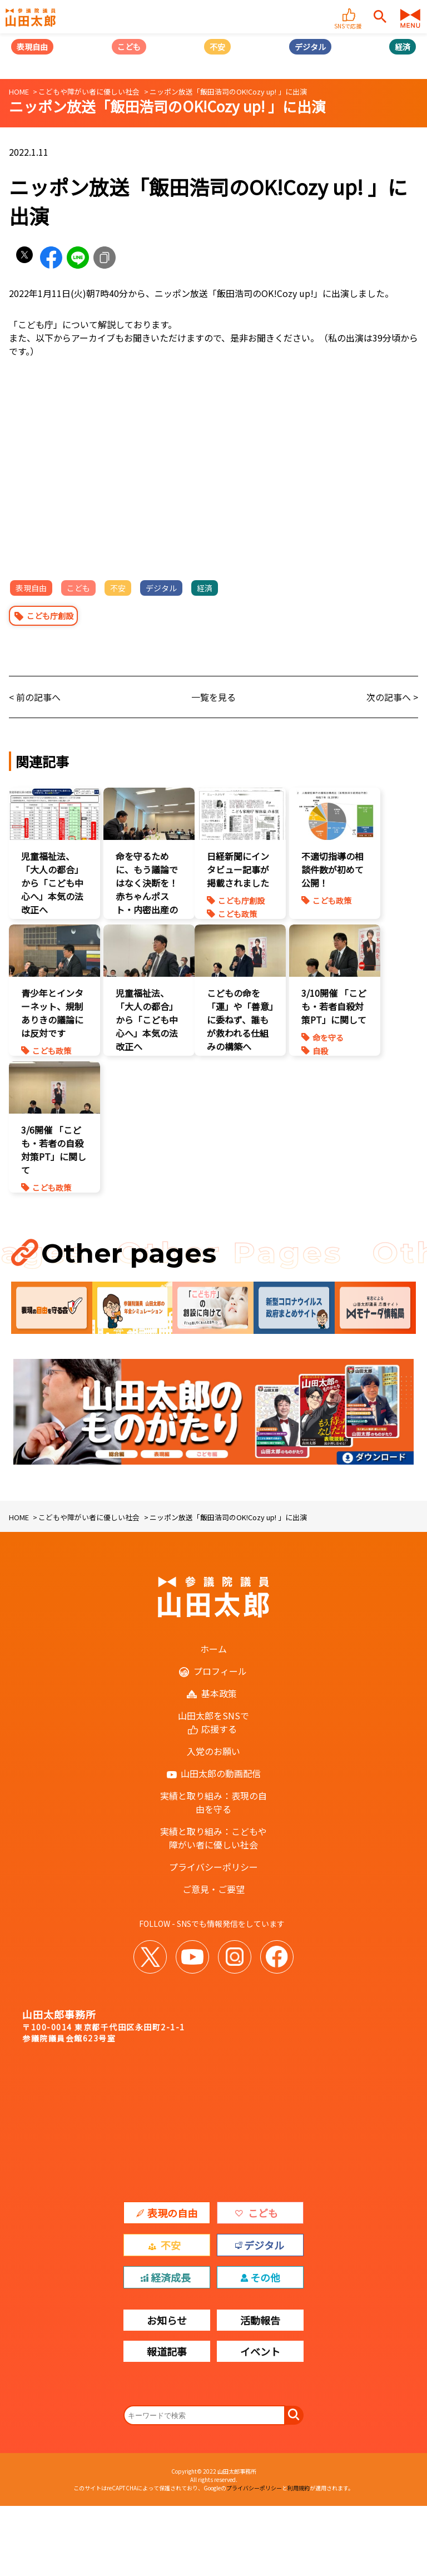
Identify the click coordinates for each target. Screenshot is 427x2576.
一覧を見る (213, 697)
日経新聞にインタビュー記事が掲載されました (238, 869)
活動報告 (260, 2320)
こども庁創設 (50, 615)
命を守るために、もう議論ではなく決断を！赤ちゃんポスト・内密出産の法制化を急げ (147, 889)
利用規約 (298, 2488)
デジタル (310, 46)
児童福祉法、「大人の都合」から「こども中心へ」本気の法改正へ (52, 882)
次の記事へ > (392, 697)
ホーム (213, 1648)
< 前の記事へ (35, 697)
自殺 (320, 1050)
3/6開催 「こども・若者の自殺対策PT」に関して (53, 1149)
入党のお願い (213, 1751)
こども (129, 46)
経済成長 (171, 2277)
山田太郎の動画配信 (221, 1773)
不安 (217, 46)
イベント (260, 2351)
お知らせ (167, 2320)
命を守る (328, 1037)
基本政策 (219, 1693)
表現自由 (32, 46)
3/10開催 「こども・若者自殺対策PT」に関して (333, 1006)
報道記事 (167, 2351)
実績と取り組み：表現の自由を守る (213, 1802)
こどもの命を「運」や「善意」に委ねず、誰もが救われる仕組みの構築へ (240, 1019)
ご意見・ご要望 (213, 1889)
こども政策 (237, 913)
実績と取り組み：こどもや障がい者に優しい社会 (213, 1838)
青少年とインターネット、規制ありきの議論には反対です (52, 1013)
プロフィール (220, 1671)
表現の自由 (172, 2213)
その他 (265, 2277)
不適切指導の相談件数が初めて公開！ (332, 869)
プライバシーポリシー (213, 1866)
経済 (402, 46)
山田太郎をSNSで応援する (213, 1722)
